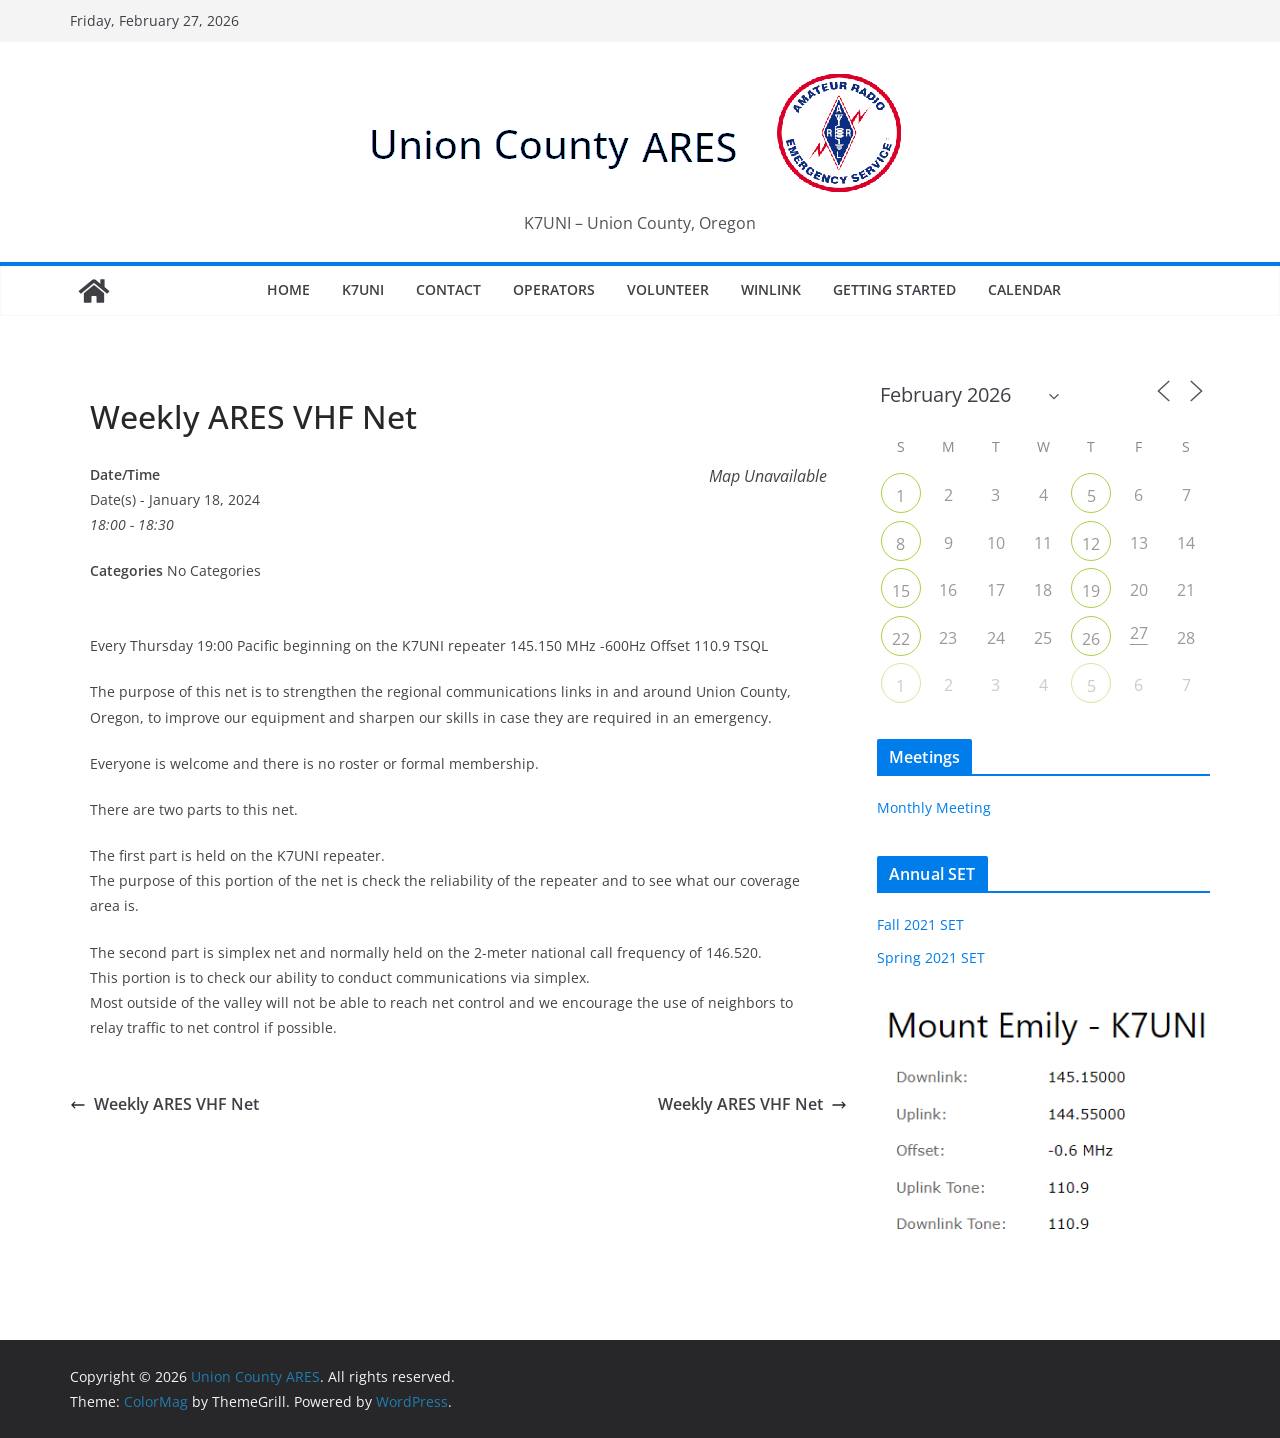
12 (1091, 544)
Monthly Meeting (934, 807)
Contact (448, 289)
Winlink (771, 289)
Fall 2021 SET (920, 924)
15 (901, 591)
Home (288, 289)
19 (1091, 591)
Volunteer (668, 289)
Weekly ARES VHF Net (164, 1104)
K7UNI (363, 289)
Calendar (1024, 289)
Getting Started (894, 289)
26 (1091, 639)
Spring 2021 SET (931, 957)
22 (901, 639)
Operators (554, 289)
